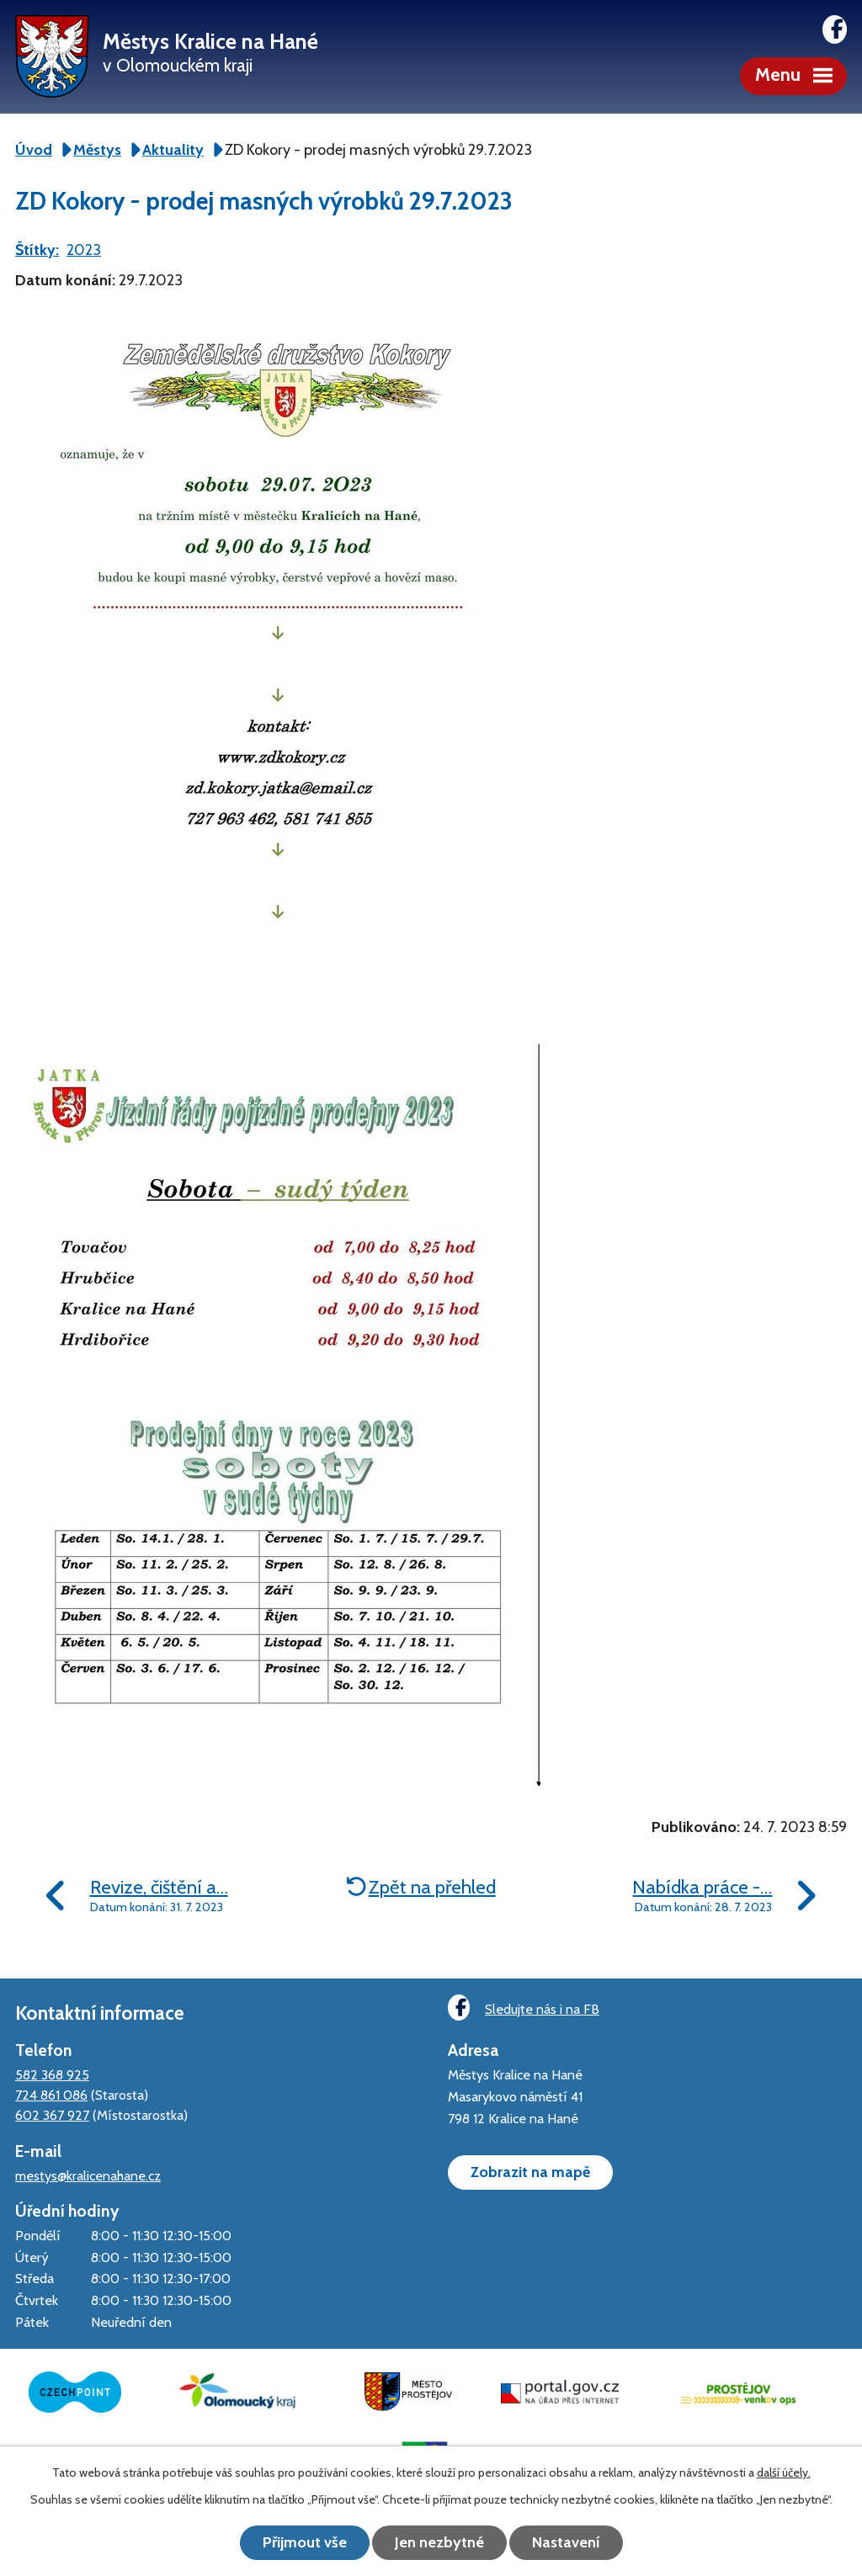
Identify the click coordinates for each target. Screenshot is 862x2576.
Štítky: (37, 250)
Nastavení (566, 2542)
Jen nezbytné (439, 2542)
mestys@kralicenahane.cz (88, 2175)
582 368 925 (52, 2074)
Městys (97, 150)
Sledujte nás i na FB (523, 2007)
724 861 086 (51, 2094)
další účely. (784, 2472)
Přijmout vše (305, 2542)
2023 (84, 250)
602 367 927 (52, 2114)
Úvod (33, 150)
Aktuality (173, 150)
